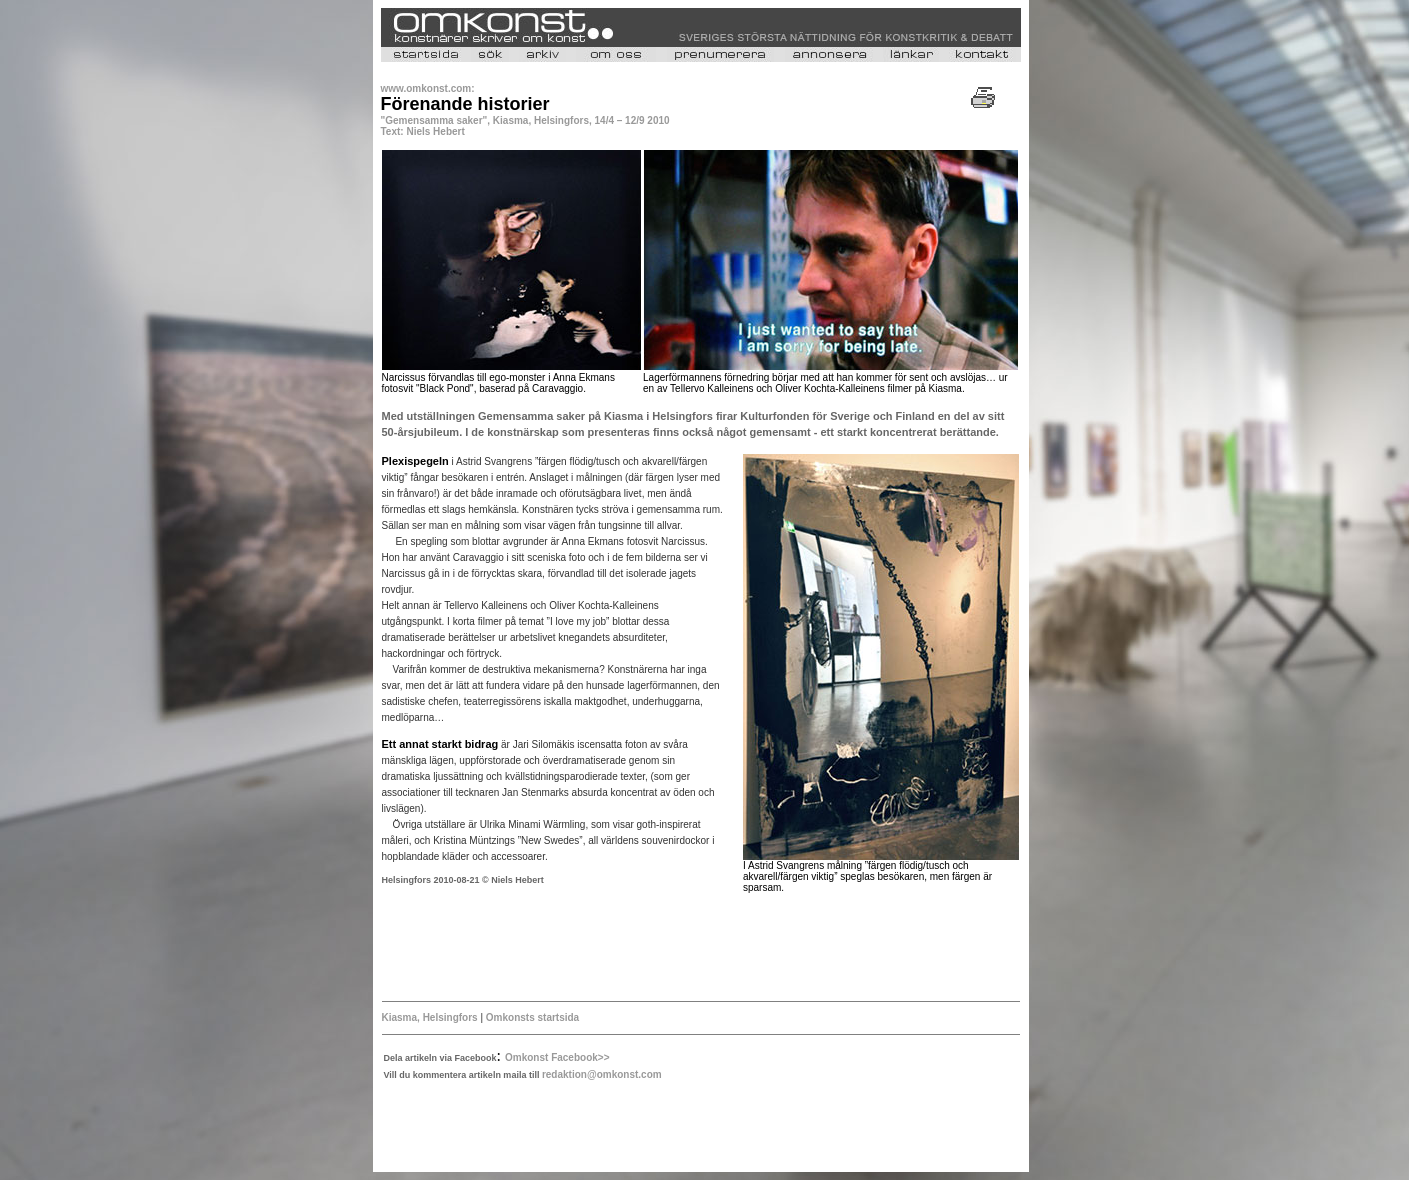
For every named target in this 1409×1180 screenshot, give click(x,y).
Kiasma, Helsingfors (431, 1017)
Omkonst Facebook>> (557, 1057)
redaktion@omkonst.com (602, 1074)
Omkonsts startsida (532, 1017)
